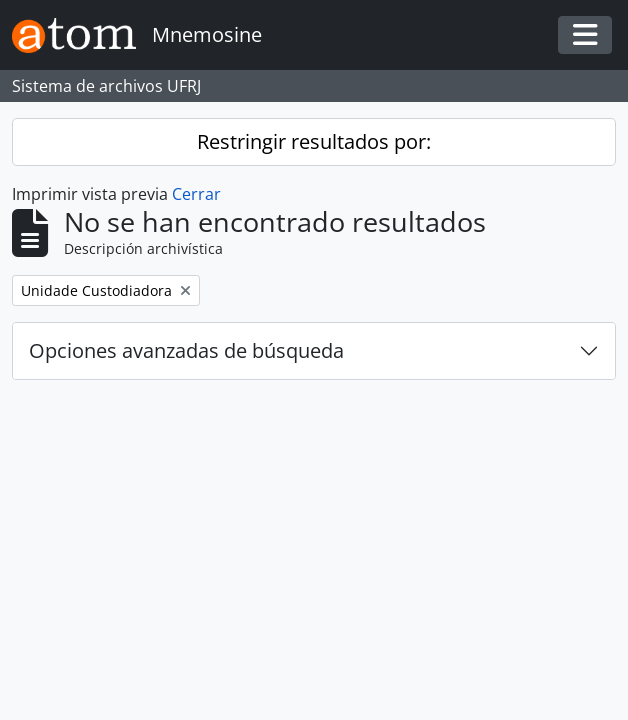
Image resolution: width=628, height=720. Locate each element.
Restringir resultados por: (314, 141)
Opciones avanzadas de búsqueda (186, 350)
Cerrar (196, 194)
